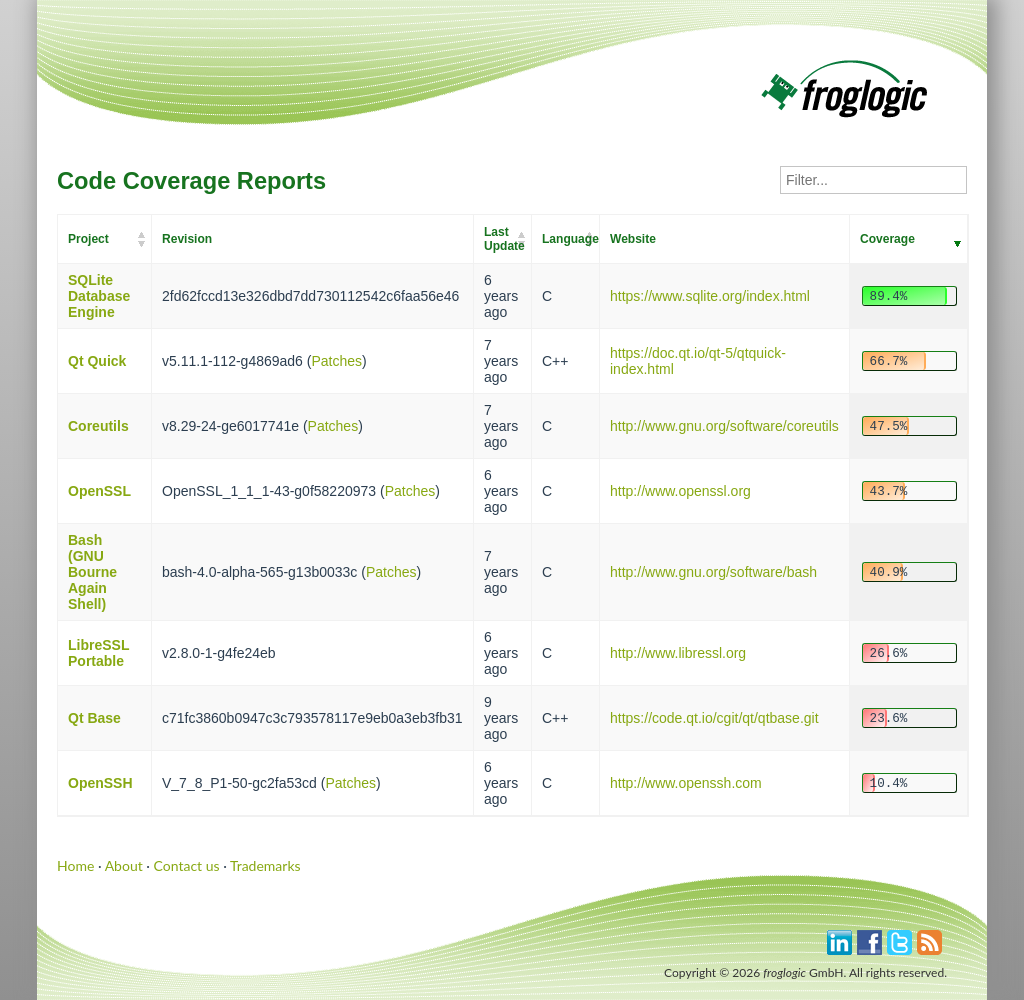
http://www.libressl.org (678, 653)
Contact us (187, 865)
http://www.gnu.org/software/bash (713, 572)
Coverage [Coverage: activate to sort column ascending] (887, 239)
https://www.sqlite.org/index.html (710, 296)
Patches (336, 361)
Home (75, 865)
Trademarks (265, 865)
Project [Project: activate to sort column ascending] (88, 239)
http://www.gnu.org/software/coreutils (724, 426)
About (124, 865)
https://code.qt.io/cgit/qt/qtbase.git (714, 718)
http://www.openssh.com (686, 783)
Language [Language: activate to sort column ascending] (570, 239)
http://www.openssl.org (680, 491)
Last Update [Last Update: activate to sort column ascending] (504, 239)
